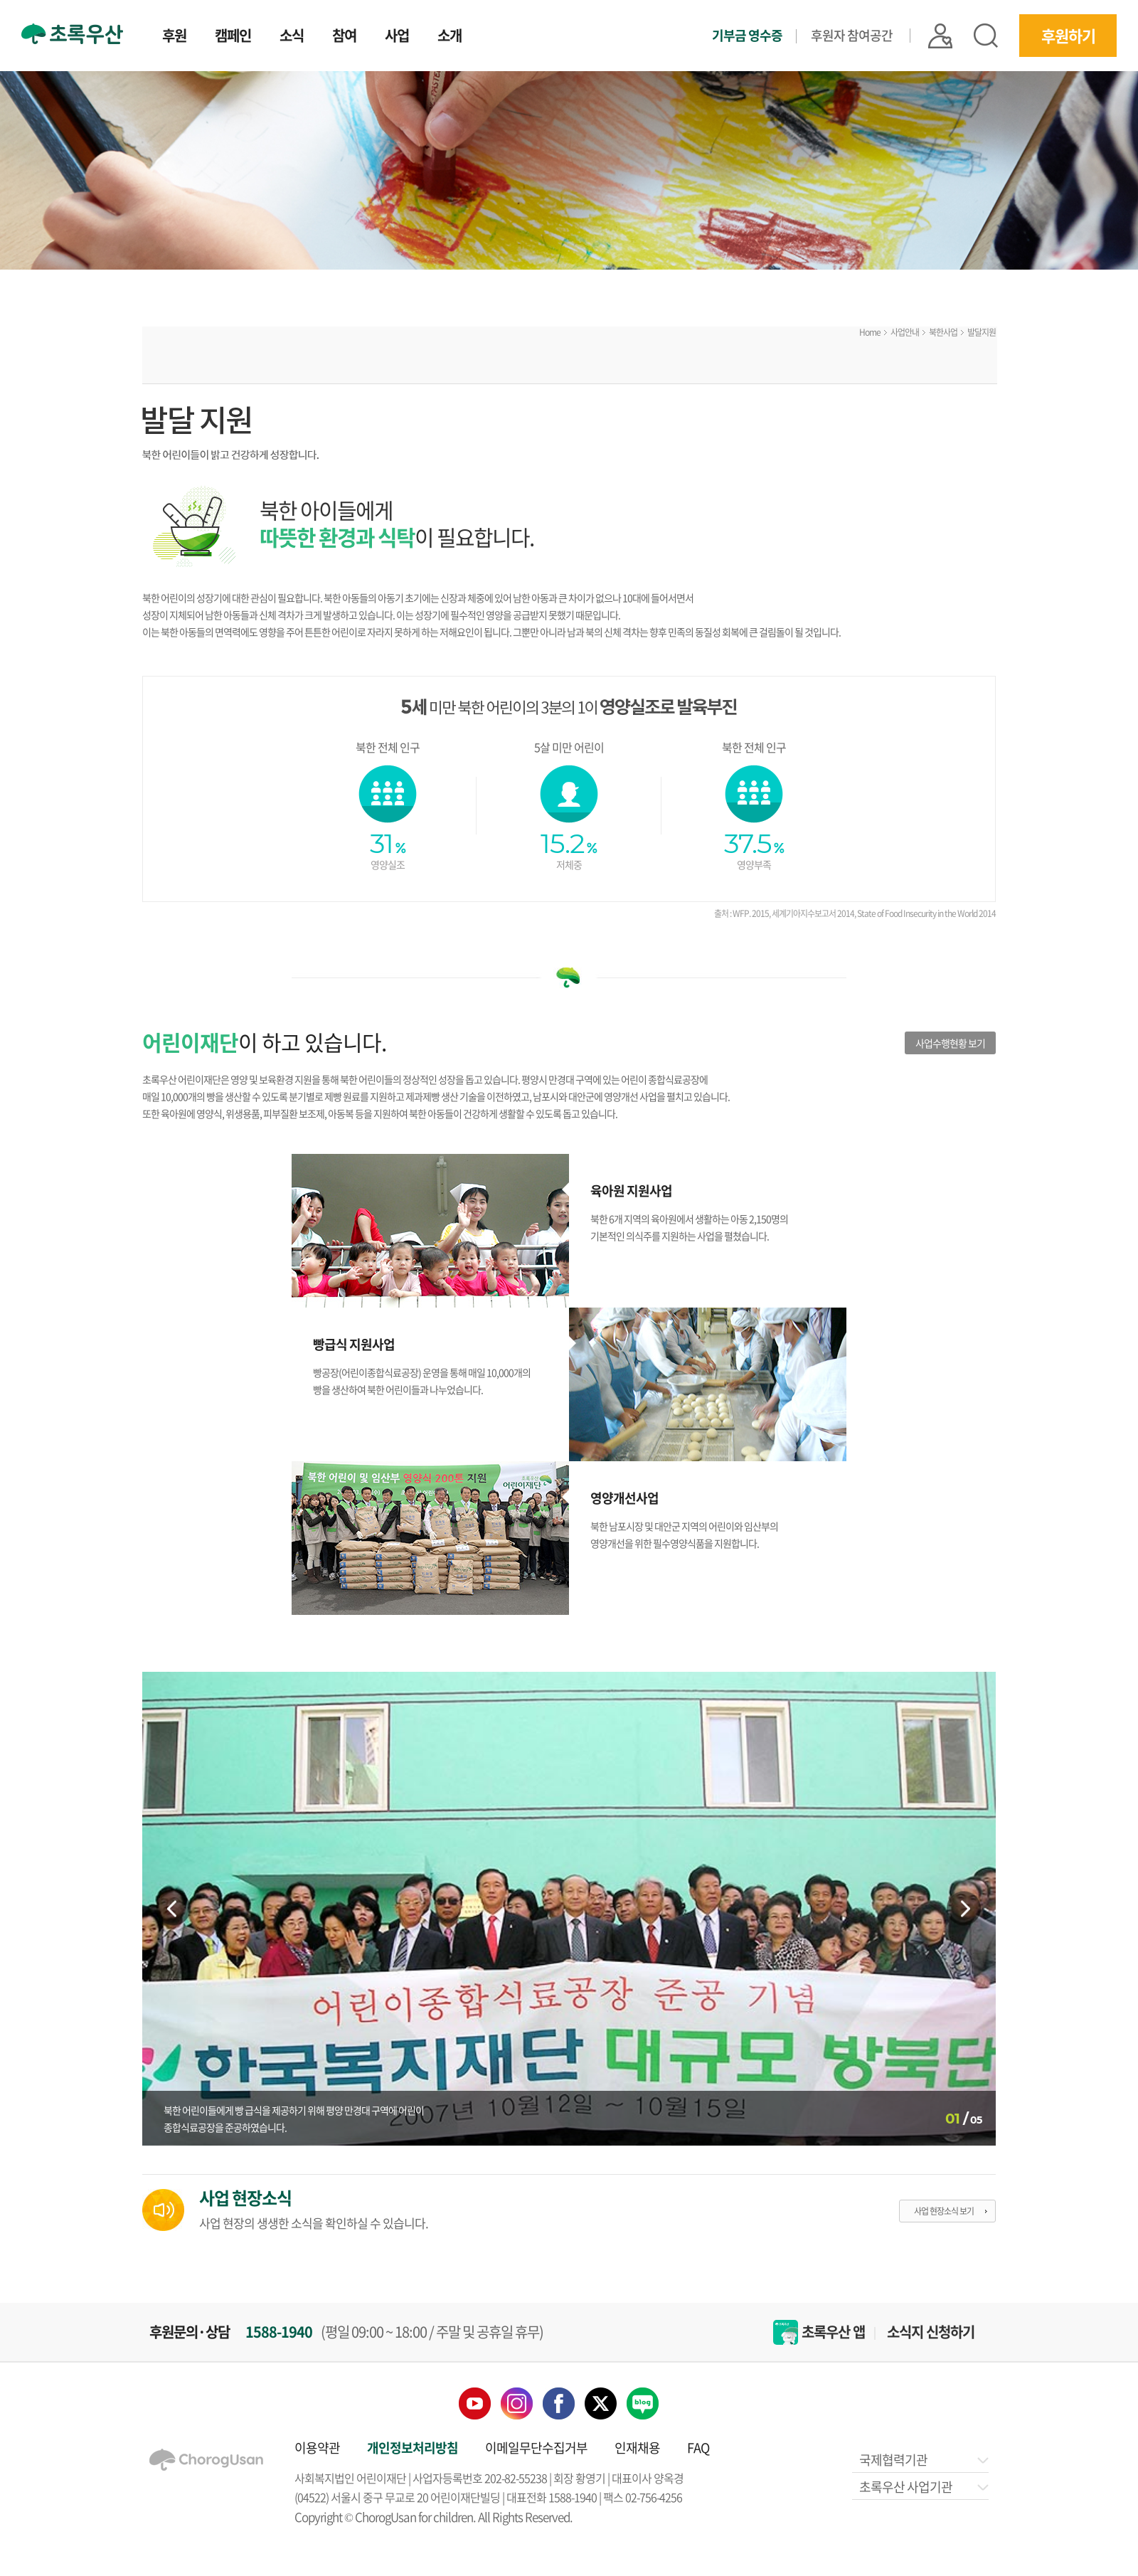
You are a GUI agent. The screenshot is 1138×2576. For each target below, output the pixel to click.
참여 (344, 37)
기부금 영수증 (747, 35)
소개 (449, 37)
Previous (173, 1909)
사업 (397, 37)
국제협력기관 (923, 2459)
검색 (986, 35)
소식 (292, 37)
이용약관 (317, 2447)
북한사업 (943, 332)
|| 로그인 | (940, 35)
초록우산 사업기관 (923, 2486)
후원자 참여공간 (852, 35)
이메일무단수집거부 (536, 2447)
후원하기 (1068, 35)
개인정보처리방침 (412, 2447)
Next (964, 1909)
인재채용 (637, 2447)
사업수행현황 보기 (950, 1043)
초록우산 (72, 33)
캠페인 (233, 37)
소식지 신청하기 (930, 2332)
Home (870, 332)
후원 (174, 37)
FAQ (698, 2447)
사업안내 (904, 332)
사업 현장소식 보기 (944, 2211)
